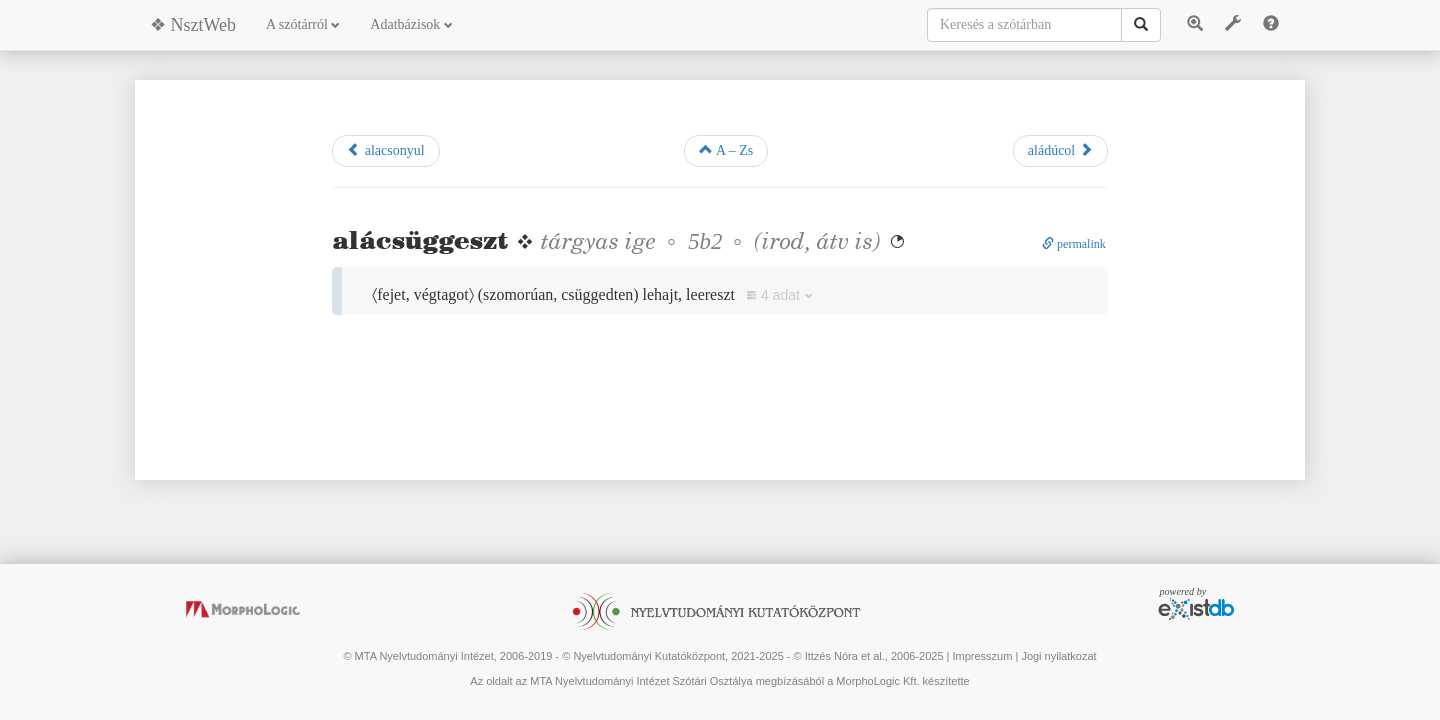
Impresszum (982, 656)
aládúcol (1060, 150)
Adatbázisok (411, 24)
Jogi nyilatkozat (1058, 656)
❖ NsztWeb (193, 25)
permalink (1074, 244)
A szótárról (303, 24)
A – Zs (726, 150)
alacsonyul (385, 150)
